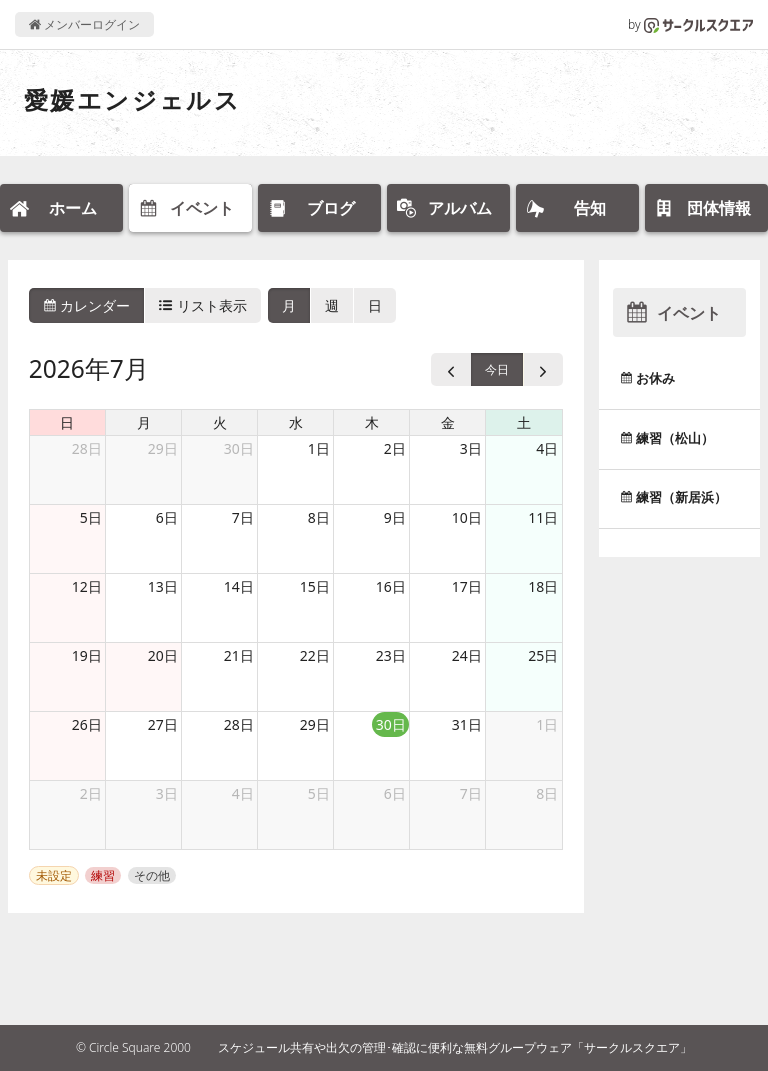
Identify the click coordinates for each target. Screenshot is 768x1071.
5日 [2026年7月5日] (91, 517)
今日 (497, 369)
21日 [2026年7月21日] (239, 655)
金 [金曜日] (448, 422)
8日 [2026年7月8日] (319, 517)
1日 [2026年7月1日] (319, 448)
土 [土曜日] (524, 422)
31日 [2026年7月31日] (467, 724)
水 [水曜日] (296, 422)
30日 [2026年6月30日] (239, 448)
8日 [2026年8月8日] (547, 793)
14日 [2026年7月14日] (239, 586)
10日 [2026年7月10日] (467, 517)
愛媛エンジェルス (132, 99)
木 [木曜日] (372, 422)
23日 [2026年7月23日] (391, 655)
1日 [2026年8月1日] (547, 724)
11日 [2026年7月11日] (543, 517)
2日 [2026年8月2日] (91, 793)
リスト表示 (203, 305)
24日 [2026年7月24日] (467, 655)
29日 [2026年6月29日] (163, 448)
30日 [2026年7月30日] (391, 724)
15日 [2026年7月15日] (315, 586)
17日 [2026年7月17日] (467, 586)
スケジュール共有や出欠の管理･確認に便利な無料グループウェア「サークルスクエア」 (455, 1047)
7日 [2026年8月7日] (471, 793)
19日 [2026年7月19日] (87, 655)
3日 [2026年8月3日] (167, 793)
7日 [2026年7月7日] (243, 517)
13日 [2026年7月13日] (163, 586)
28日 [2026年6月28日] (87, 448)
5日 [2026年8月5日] (319, 793)
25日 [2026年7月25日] (543, 655)
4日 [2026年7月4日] (547, 448)
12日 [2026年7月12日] (87, 586)
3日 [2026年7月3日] (471, 448)
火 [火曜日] (220, 422)
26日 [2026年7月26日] (87, 724)
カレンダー (87, 305)
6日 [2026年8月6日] (395, 793)
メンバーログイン (84, 24)
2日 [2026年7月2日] (395, 448)
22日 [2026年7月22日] (315, 655)
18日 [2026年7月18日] (543, 586)
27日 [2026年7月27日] (163, 724)
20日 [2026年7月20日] (163, 655)
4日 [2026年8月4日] (243, 793)
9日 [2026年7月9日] (395, 517)
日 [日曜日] (67, 422)
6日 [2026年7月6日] (167, 517)
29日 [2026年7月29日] (315, 724)
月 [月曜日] (144, 422)
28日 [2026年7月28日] (239, 724)
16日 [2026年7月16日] (391, 586)
